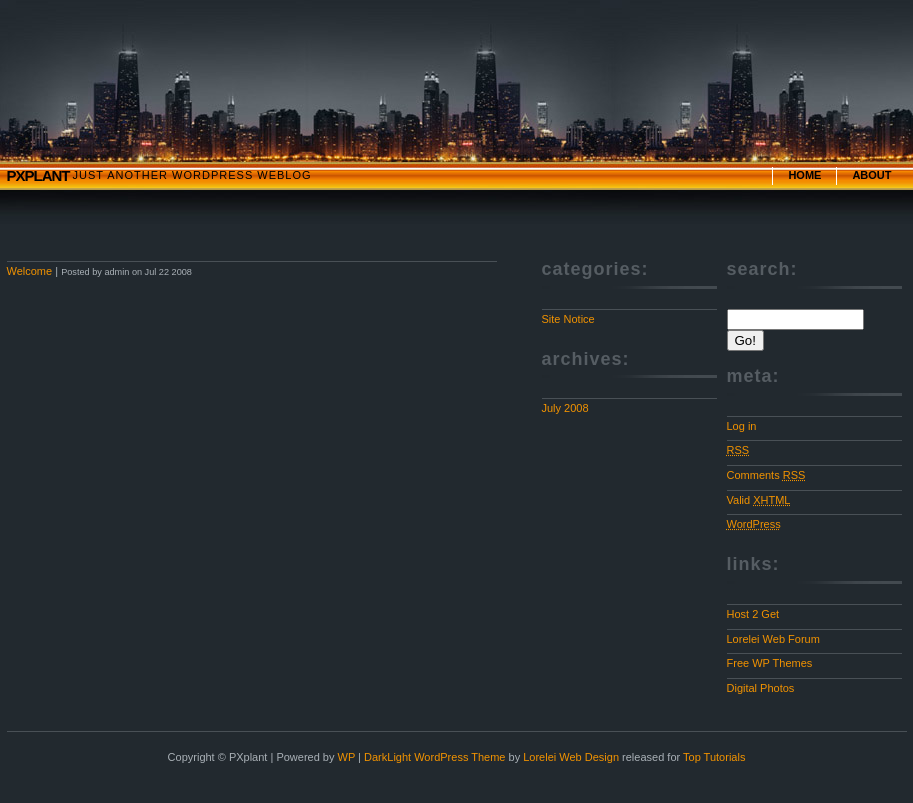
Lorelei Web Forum (773, 639)
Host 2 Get (753, 614)
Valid (759, 500)
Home (804, 175)
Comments (766, 475)
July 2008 (565, 408)
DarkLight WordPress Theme (434, 757)
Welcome (30, 271)
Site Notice (568, 319)
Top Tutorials (714, 757)
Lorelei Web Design (571, 757)
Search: (762, 269)
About (871, 175)
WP (347, 757)
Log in (742, 426)
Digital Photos (761, 688)
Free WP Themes (770, 663)
